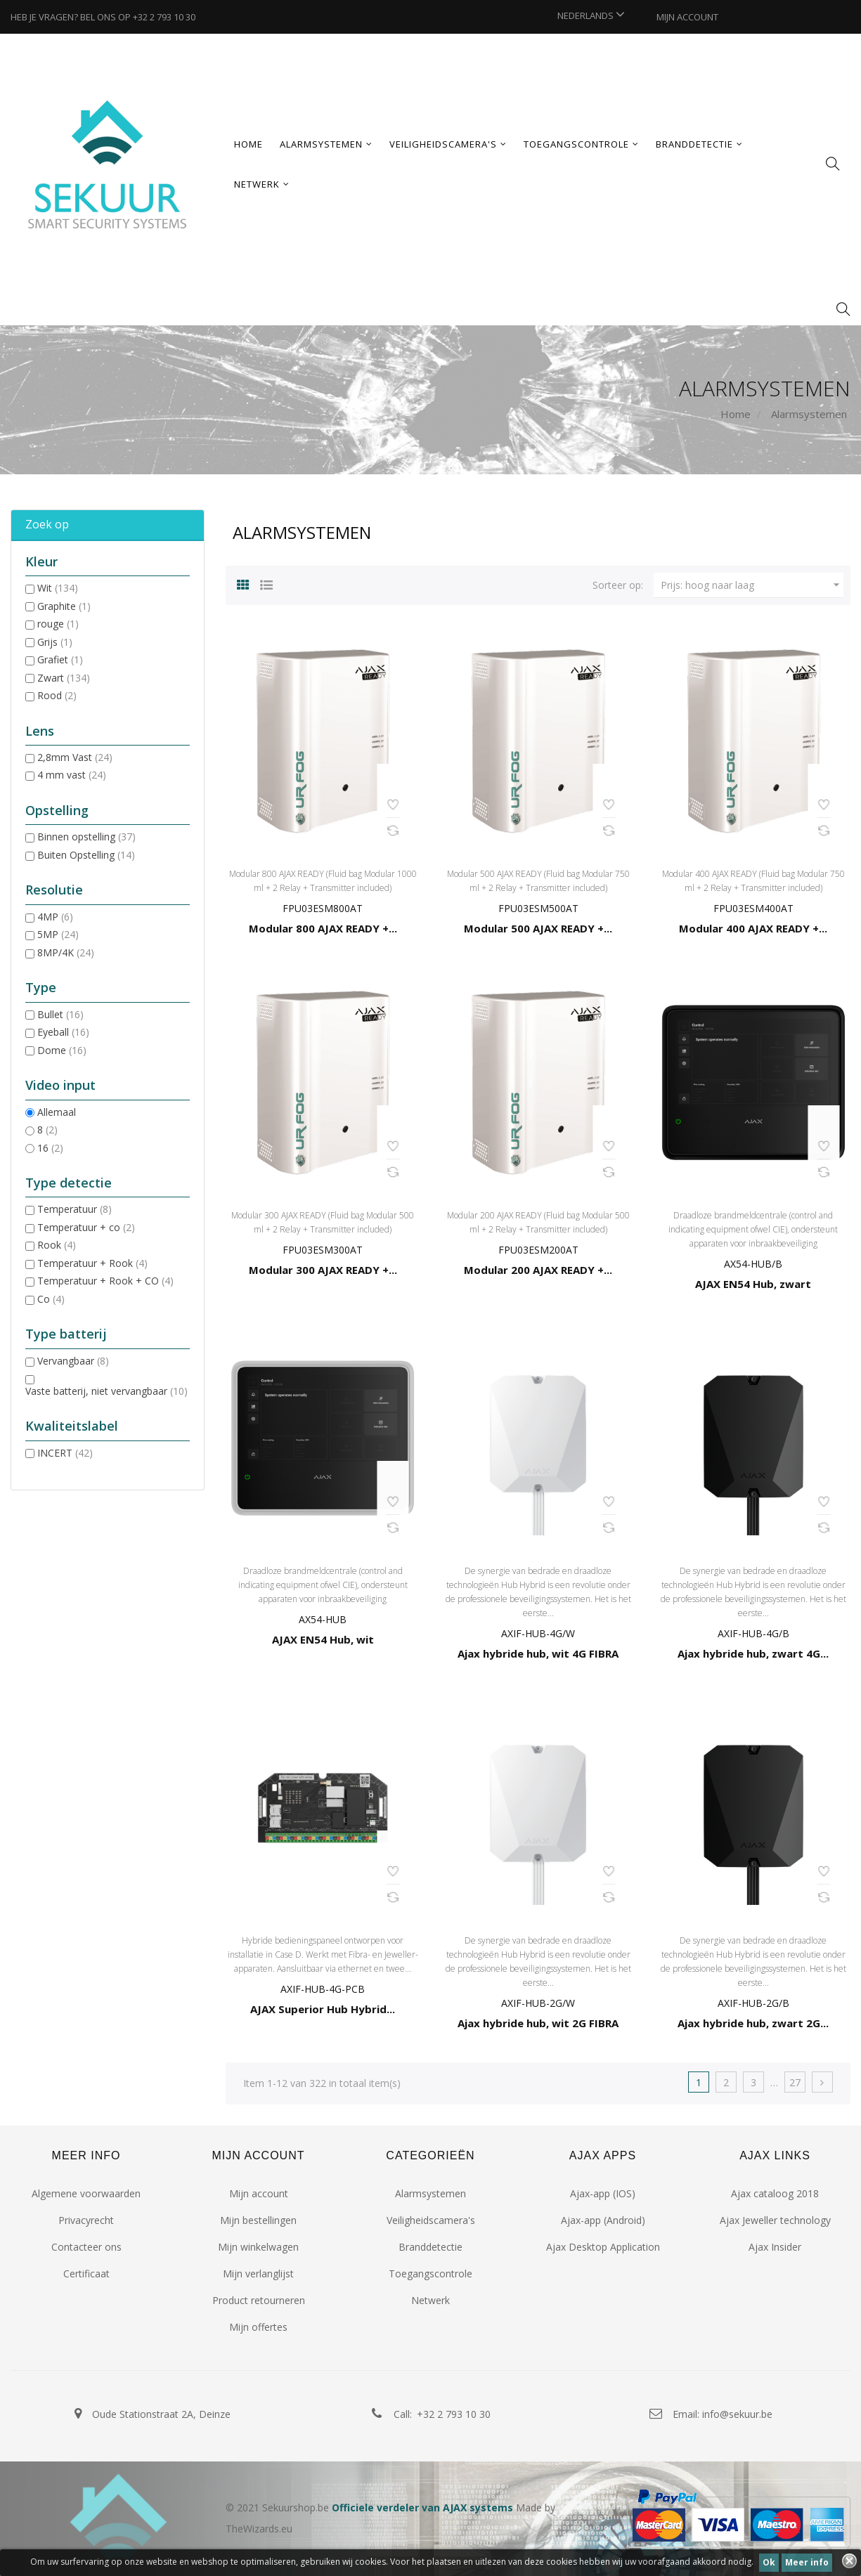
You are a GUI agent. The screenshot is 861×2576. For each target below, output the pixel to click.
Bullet (60, 1014)
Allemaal (56, 1112)
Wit (57, 587)
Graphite (64, 606)
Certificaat (86, 2273)
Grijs (54, 642)
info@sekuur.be (737, 2414)
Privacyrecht (86, 2220)
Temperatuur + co (86, 1227)
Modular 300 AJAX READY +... (323, 1270)
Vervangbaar (73, 1360)
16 (50, 1147)
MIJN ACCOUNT (687, 17)
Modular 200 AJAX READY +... (538, 1270)
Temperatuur (74, 1209)
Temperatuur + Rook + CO (105, 1280)
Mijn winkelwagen (258, 2246)
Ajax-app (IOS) (602, 2193)
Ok (769, 2562)
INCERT (65, 1452)
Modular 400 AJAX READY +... (753, 928)
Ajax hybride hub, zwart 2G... (753, 2023)
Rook (56, 1244)
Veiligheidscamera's (431, 2220)
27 (795, 2082)
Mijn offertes (258, 2327)
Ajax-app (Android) (603, 2220)
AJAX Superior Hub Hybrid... (322, 2009)
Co (51, 1299)
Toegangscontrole (430, 2273)
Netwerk (430, 2300)
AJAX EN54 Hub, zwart (753, 1284)
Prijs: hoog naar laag (752, 585)
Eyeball (63, 1032)
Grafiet (60, 659)
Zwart (63, 677)
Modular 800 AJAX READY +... (323, 928)
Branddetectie (430, 2246)
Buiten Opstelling (86, 854)
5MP (58, 934)
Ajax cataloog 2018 (775, 2193)
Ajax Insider (775, 2246)
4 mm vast (71, 774)
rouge (58, 623)
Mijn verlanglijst (258, 2273)
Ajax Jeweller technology (775, 2220)
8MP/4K (65, 952)
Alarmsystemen (430, 2193)
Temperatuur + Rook (92, 1263)
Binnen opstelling (86, 836)
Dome (61, 1050)
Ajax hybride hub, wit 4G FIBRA (538, 1653)
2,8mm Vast (74, 757)
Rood (57, 695)
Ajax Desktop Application (603, 2246)
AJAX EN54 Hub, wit (323, 1639)
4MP (55, 916)
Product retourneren (258, 2300)
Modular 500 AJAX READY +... (538, 928)
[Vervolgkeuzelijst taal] (591, 15)
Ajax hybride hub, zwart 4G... (753, 1653)
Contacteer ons (86, 2246)
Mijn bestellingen (258, 2220)
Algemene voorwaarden (86, 2193)
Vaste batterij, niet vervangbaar (106, 1391)
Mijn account (258, 2193)
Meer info (807, 2562)
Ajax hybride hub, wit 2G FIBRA (538, 2023)
